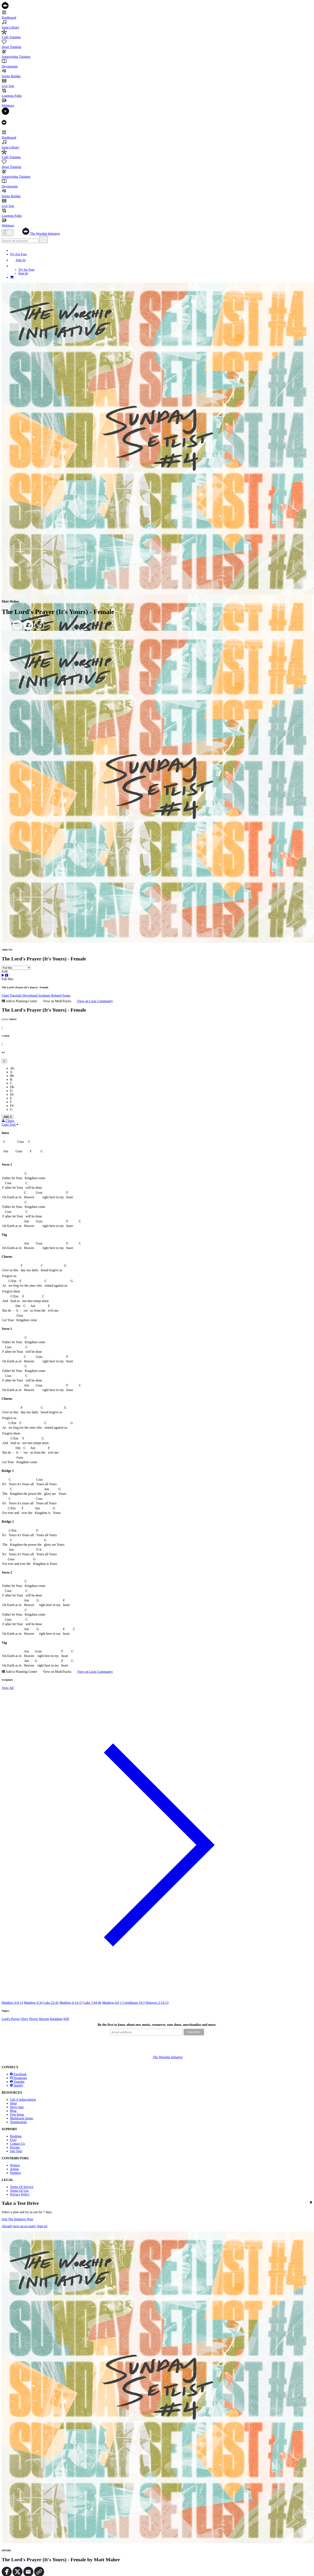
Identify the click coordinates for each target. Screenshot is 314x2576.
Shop (13, 2103)
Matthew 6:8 (110, 2002)
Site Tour (16, 2151)
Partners (15, 2172)
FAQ (13, 2140)
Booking (15, 2136)
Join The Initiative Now (17, 2219)
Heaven (44, 2019)
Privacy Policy (20, 2194)
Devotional (30, 995)
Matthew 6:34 (33, 2002)
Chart (6, 995)
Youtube (17, 2081)
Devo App (17, 2107)
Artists (14, 2169)
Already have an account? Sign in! (25, 2226)
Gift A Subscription (23, 2099)
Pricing (15, 2147)
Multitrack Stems (21, 2118)
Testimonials (18, 2122)
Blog (13, 2111)
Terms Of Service (22, 2187)
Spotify (16, 2085)
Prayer (33, 2019)
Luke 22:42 (51, 2002)
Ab (12, 1068)
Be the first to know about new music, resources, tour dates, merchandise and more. (157, 2024)
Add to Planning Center (20, 1001)
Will (66, 2019)
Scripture (44, 995)
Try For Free (18, 254)
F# (12, 1105)
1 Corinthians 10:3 (132, 2002)
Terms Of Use (19, 2190)
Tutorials (16, 995)
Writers (15, 2165)
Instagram (18, 2078)
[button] (12, 266)
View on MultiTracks (55, 1001)
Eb (12, 1094)
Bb (12, 1075)
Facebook (18, 2074)
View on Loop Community (92, 1001)
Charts (8, 1121)
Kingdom (56, 2019)
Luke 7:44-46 (92, 2002)
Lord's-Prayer (11, 2019)
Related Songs (60, 995)
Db (12, 1087)
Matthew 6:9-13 (12, 2002)
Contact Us (17, 2143)
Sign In (23, 273)
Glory (24, 2019)
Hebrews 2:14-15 (157, 2002)
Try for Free (26, 269)
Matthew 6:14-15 (70, 2002)
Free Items (17, 2114)
